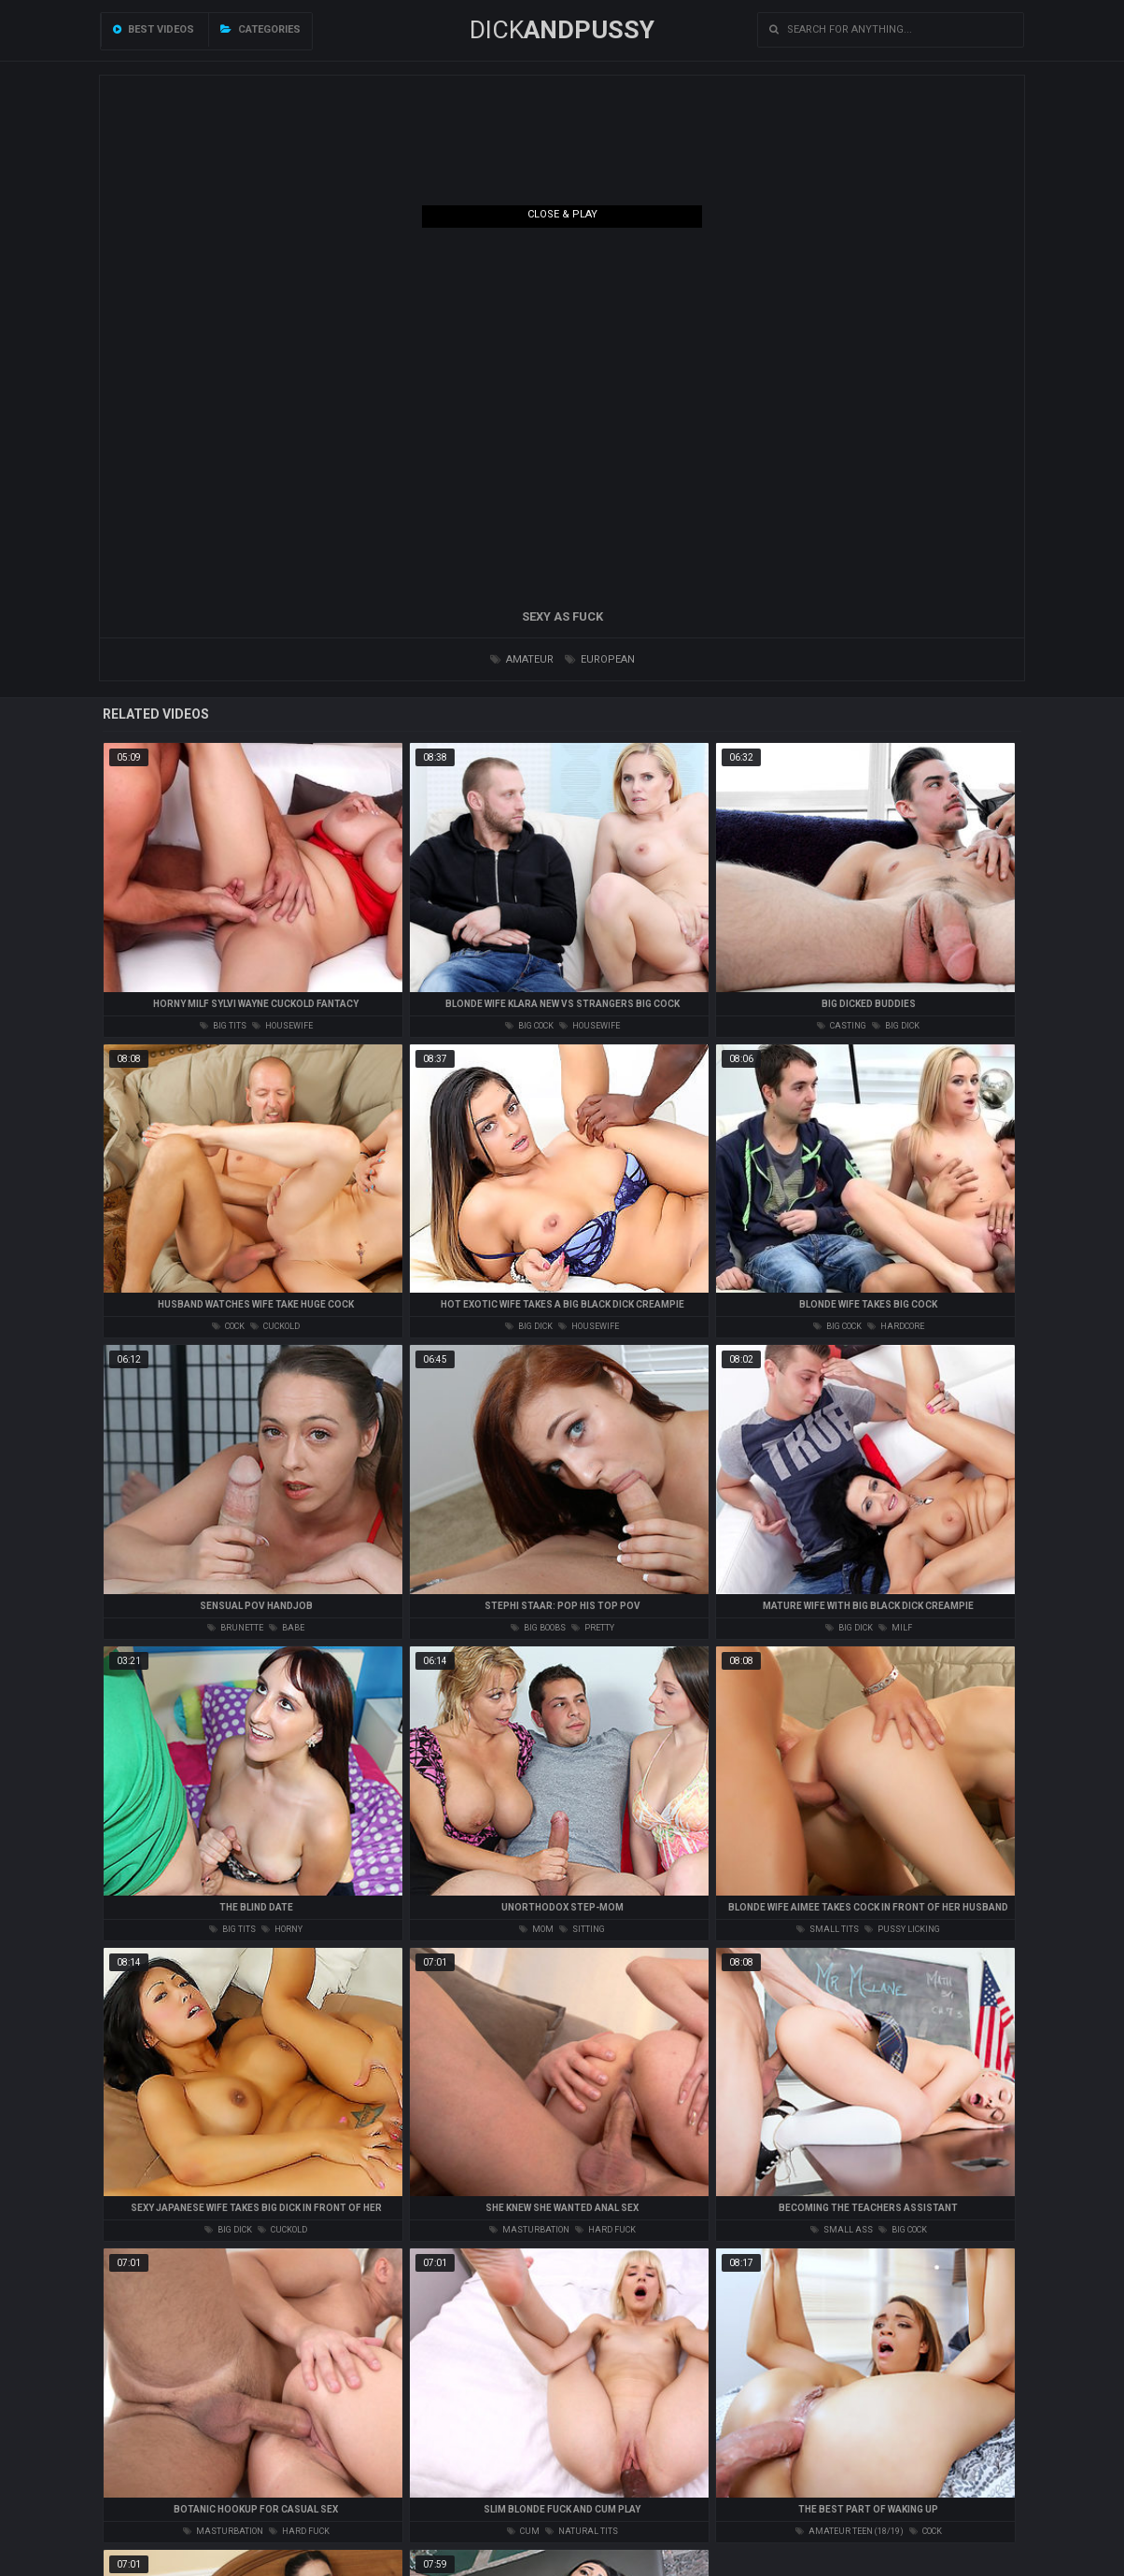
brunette (235, 1627)
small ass (841, 2229)
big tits (223, 1025)
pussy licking (902, 1929)
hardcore (895, 1326)
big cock (529, 1025)
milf (895, 1627)
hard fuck (605, 2229)
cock (228, 1326)
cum (523, 2531)
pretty (592, 1627)
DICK (562, 30)
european (600, 659)
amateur (522, 659)
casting (841, 1025)
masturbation (529, 2229)
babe (286, 1627)
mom (536, 1929)
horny (281, 1929)
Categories (260, 29)
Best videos (153, 29)
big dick (896, 1025)
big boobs (538, 1627)
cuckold (275, 1326)
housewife (282, 1025)
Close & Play (562, 214)
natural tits (581, 2531)
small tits (827, 1929)
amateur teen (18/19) (849, 2531)
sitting (582, 1929)
